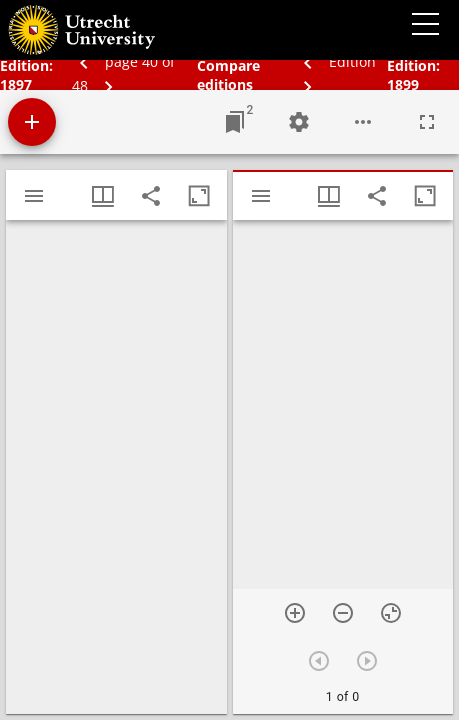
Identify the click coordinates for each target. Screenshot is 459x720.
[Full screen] (427, 122)
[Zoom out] (343, 613)
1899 (403, 84)
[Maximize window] (199, 196)
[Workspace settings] (299, 122)
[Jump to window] (235, 122)
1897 (16, 84)
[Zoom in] (295, 613)
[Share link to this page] (151, 196)
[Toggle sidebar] (34, 196)
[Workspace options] (363, 122)
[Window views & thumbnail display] (103, 196)
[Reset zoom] (391, 613)
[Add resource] (32, 122)
